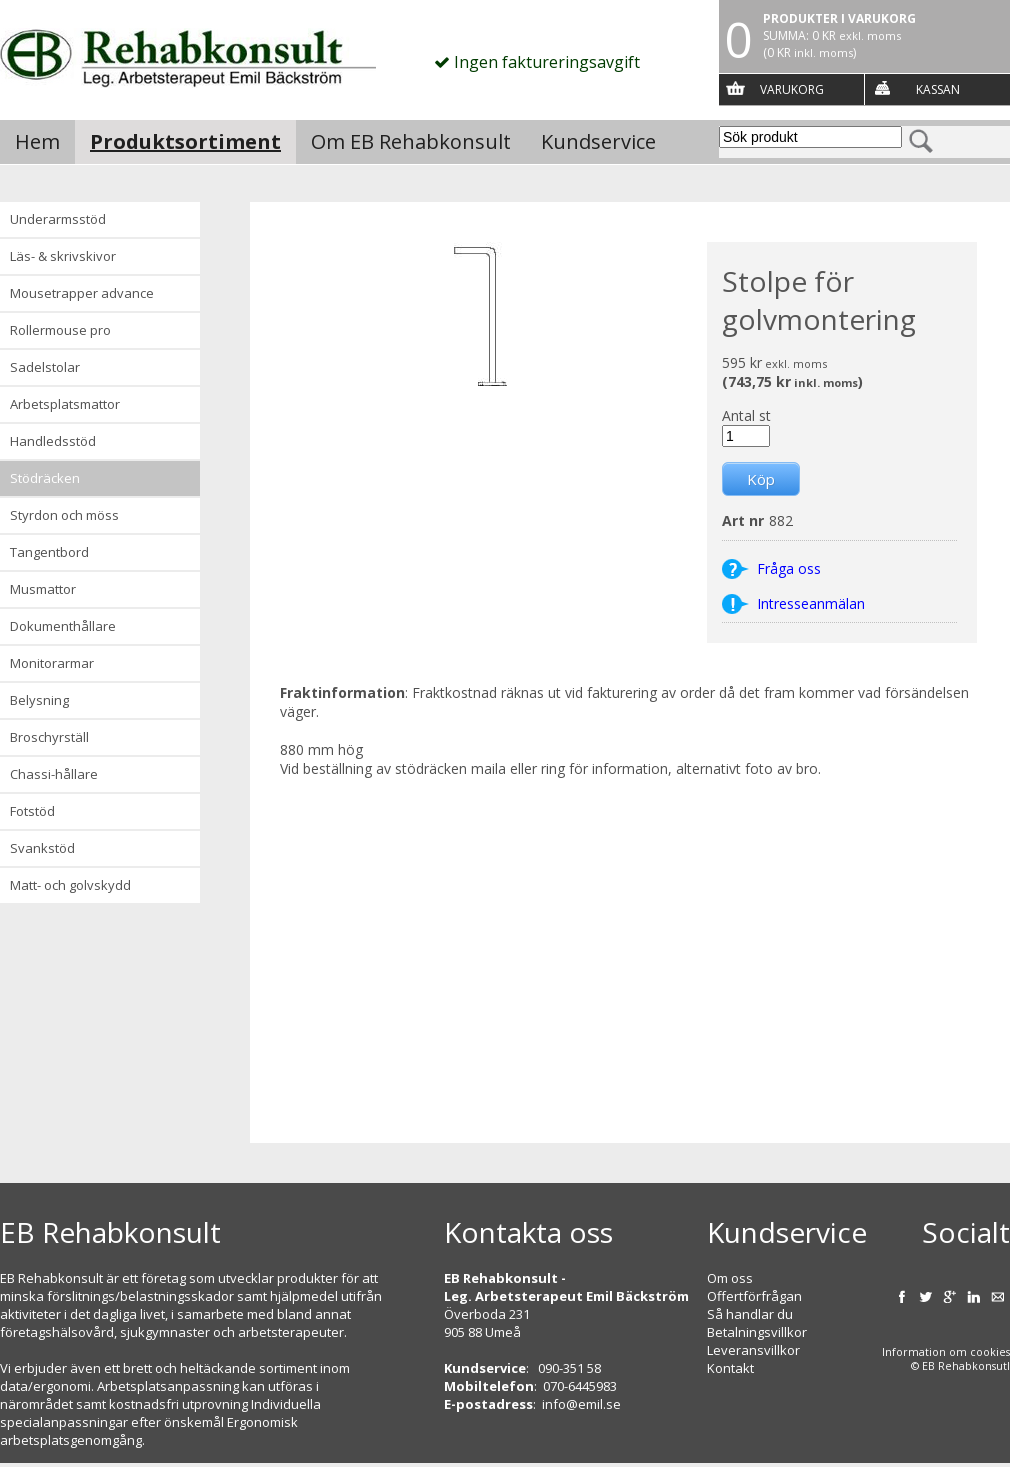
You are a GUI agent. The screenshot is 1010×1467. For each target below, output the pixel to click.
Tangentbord (49, 552)
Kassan (938, 89)
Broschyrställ (49, 737)
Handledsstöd (53, 441)
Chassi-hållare (54, 774)
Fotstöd (32, 811)
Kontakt (730, 1368)
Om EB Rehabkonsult (411, 141)
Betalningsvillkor (757, 1332)
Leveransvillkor (753, 1350)
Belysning (39, 700)
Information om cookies (946, 1352)
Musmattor (43, 589)
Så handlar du (750, 1314)
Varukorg (792, 89)
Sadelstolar (45, 367)
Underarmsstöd (58, 219)
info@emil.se (581, 1404)
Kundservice (598, 141)
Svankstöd (42, 848)
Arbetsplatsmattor (65, 404)
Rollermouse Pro (60, 330)
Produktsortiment (185, 141)
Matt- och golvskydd (70, 885)
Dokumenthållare (63, 626)
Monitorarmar (52, 663)
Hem (37, 141)
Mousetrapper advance (82, 293)
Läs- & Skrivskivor (63, 256)
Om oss (730, 1278)
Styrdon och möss (64, 515)
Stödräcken (45, 478)
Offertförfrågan (754, 1296)
